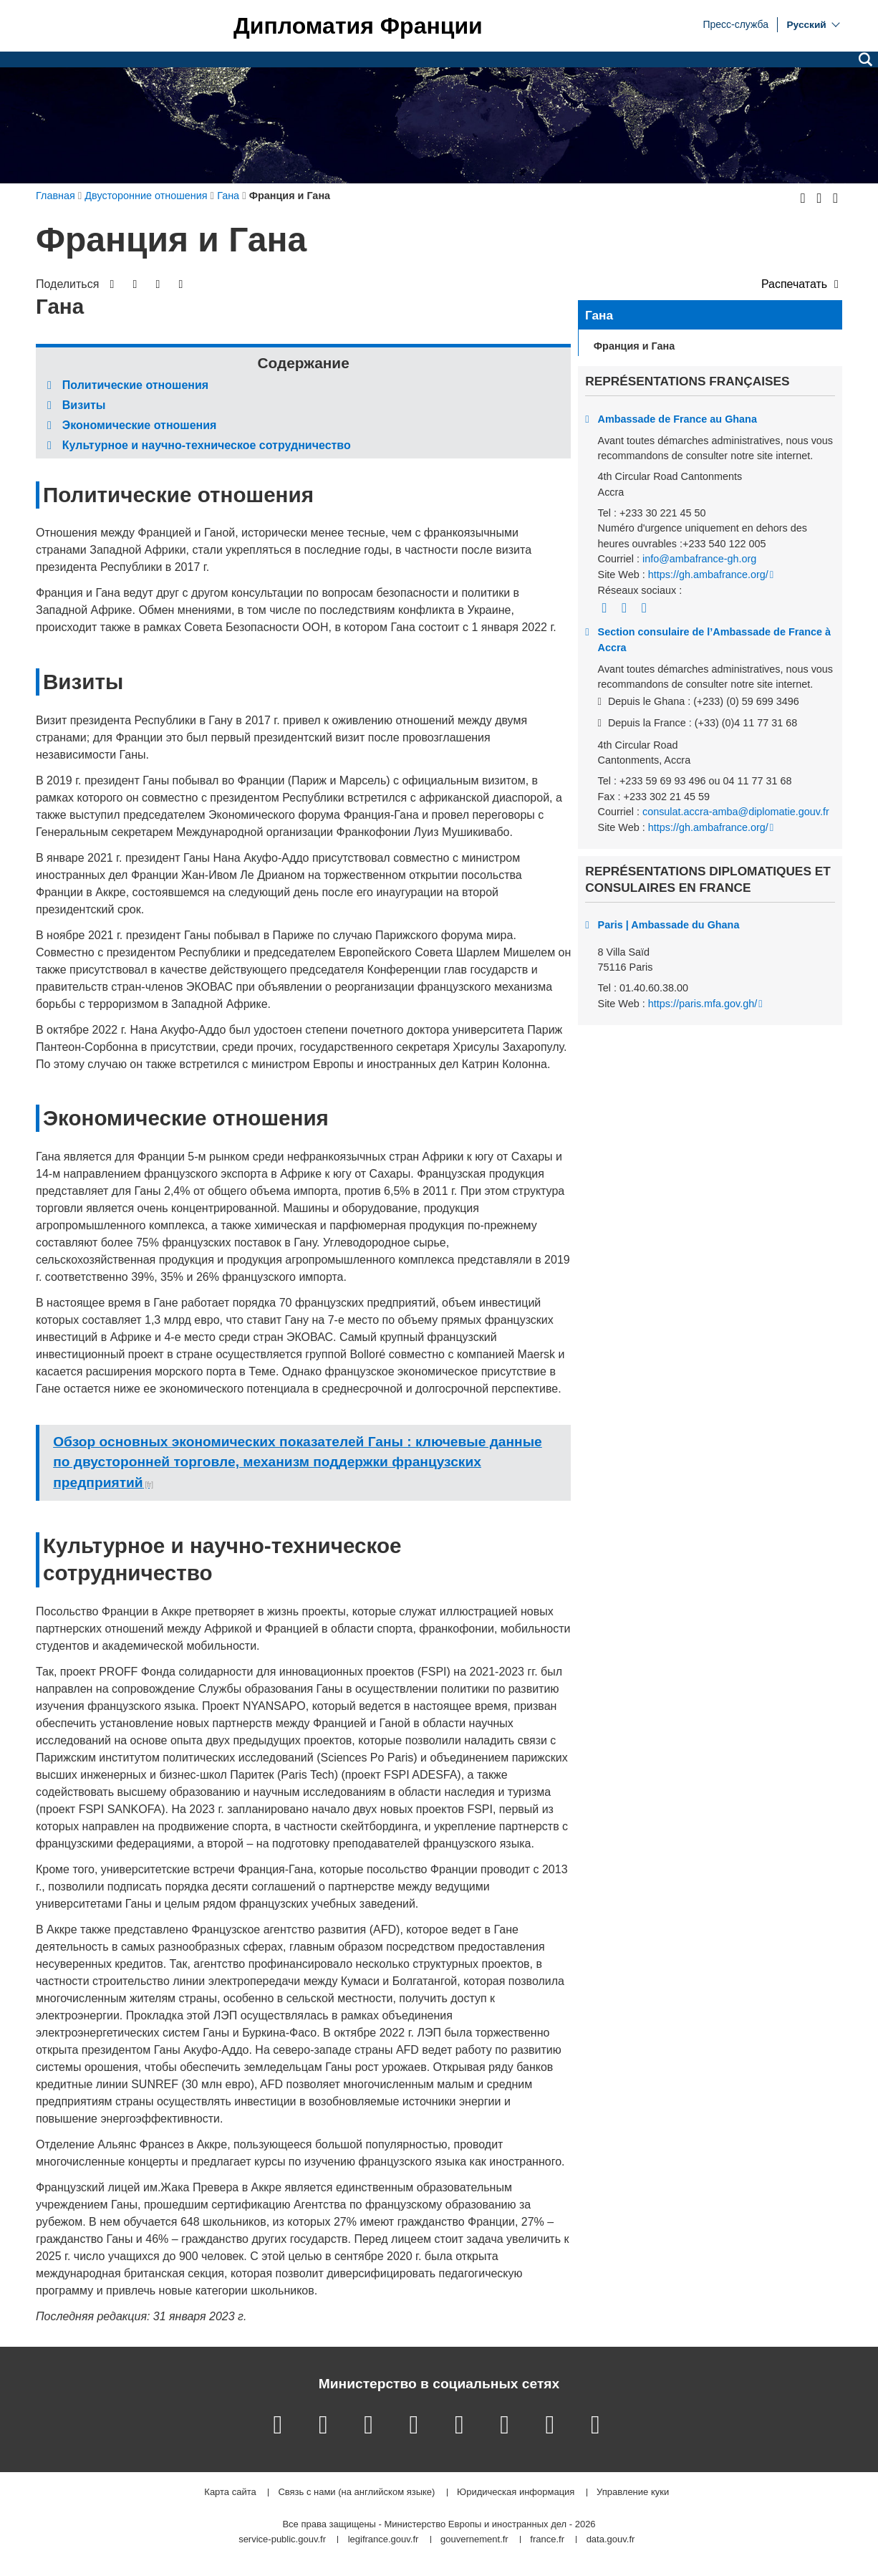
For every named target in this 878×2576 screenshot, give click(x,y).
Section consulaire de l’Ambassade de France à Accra (714, 639)
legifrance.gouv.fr (383, 2540)
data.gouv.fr (611, 2540)
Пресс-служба (735, 23)
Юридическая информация (515, 2492)
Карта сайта (230, 2492)
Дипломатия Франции (358, 25)
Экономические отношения (139, 425)
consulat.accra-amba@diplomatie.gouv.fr (735, 811)
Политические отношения (135, 385)
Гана (599, 315)
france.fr (547, 2540)
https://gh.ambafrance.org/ (708, 574)
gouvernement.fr (474, 2540)
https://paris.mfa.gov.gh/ (703, 1003)
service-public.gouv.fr (282, 2540)
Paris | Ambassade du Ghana (669, 925)
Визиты (84, 405)
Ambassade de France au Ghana (677, 419)
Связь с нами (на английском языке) (356, 2492)
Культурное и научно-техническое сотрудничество (206, 445)
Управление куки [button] (633, 2492)
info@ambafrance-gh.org (699, 558)
